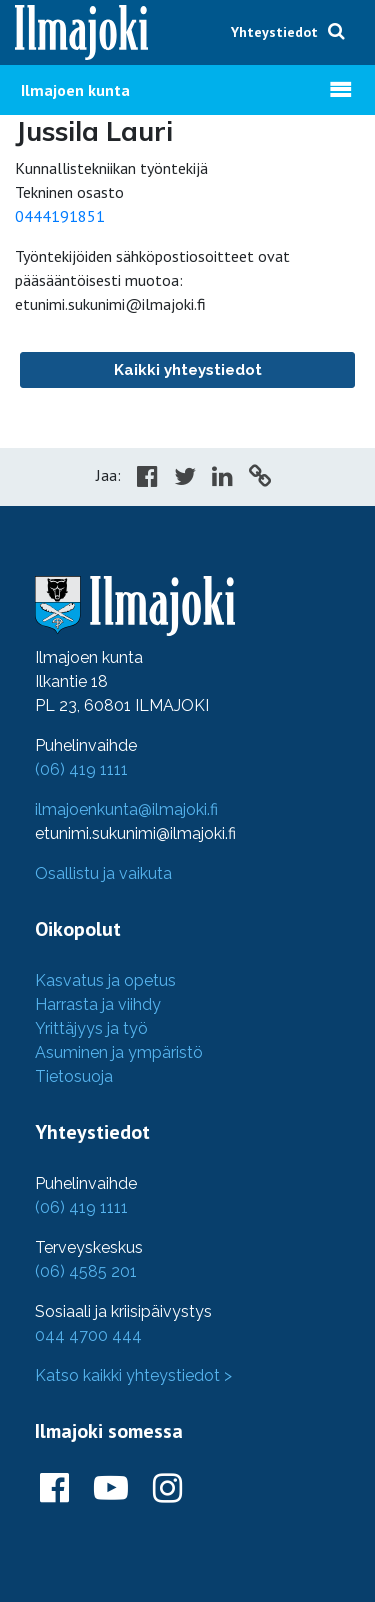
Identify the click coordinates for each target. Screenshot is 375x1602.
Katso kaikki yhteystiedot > (133, 1375)
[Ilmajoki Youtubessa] (111, 1489)
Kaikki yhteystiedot (188, 370)
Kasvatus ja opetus (105, 980)
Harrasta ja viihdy (98, 1004)
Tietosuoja (74, 1076)
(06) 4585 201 (86, 1271)
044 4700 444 (88, 1335)
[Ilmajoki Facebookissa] (54, 1489)
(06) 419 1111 (81, 769)
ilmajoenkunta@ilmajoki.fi (126, 809)
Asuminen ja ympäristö (119, 1052)
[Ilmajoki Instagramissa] (167, 1489)
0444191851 (60, 216)
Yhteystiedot (274, 32)
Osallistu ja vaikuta (103, 873)
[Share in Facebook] (147, 479)
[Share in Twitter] (185, 479)
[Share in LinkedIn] (222, 479)
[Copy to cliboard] (260, 479)
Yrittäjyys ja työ (91, 1028)
